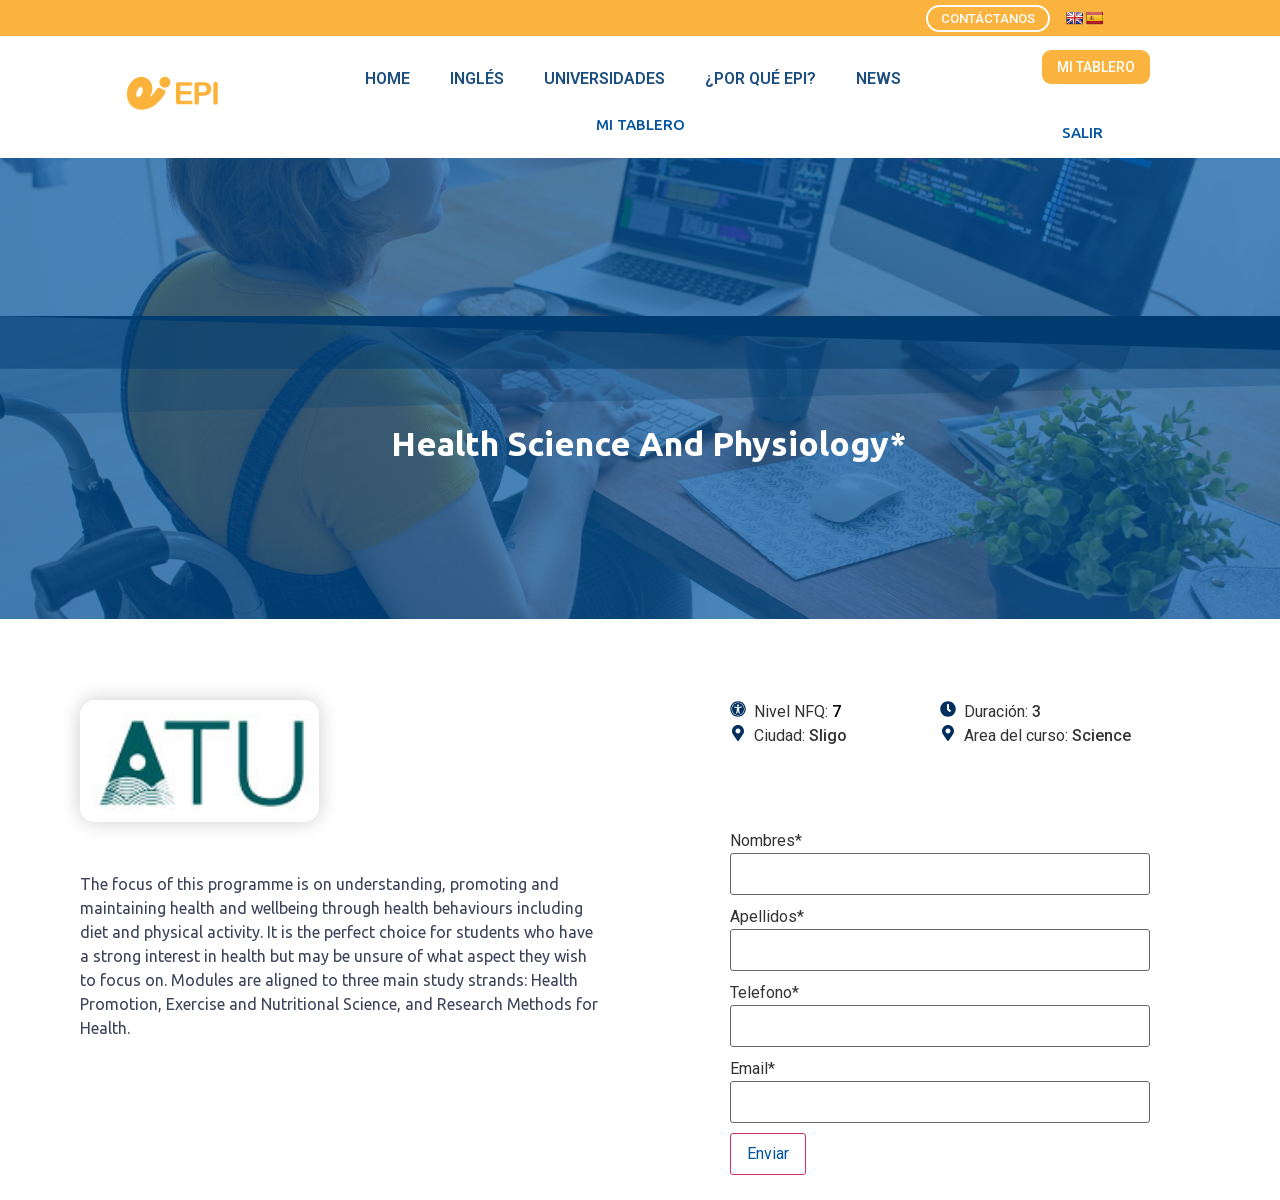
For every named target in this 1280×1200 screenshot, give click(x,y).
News (878, 78)
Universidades (604, 78)
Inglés (477, 78)
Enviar (768, 1153)
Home (387, 78)
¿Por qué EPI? (760, 78)
